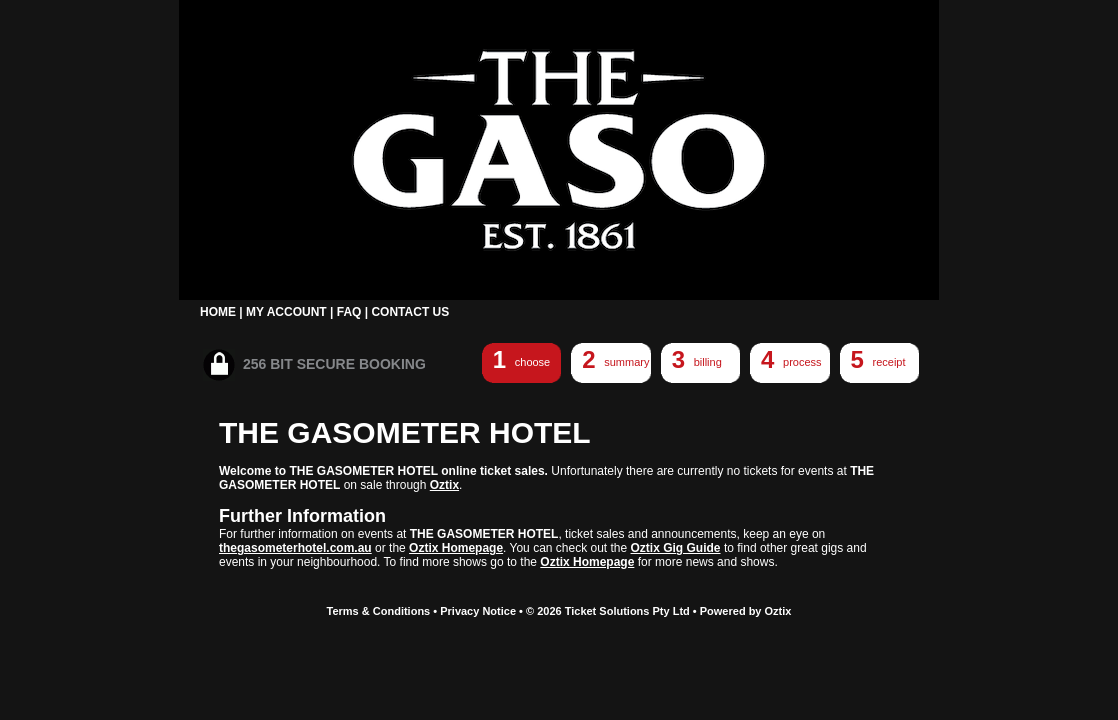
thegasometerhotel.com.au (295, 548)
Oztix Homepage (456, 548)
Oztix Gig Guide (676, 548)
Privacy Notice (478, 611)
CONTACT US (410, 312)
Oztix (444, 485)
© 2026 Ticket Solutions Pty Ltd (608, 611)
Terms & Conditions (379, 611)
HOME (218, 312)
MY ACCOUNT (286, 312)
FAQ (349, 312)
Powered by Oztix (746, 611)
